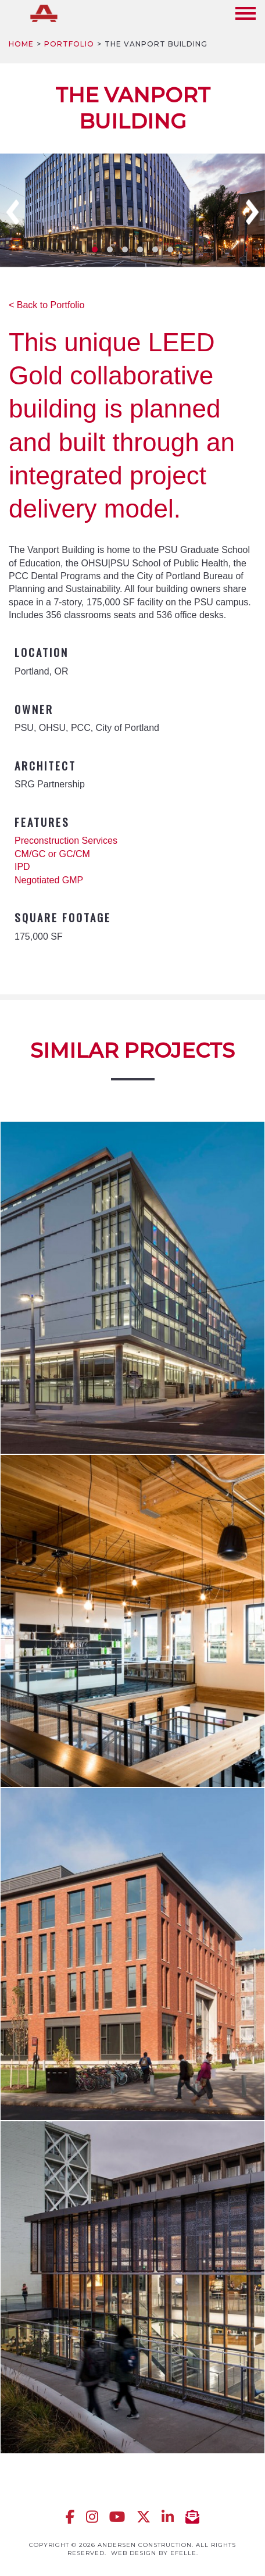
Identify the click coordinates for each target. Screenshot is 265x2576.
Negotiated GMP (49, 880)
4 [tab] (140, 249)
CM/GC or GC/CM (52, 854)
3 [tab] (125, 249)
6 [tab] (170, 249)
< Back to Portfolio (46, 305)
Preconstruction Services (66, 840)
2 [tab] (110, 249)
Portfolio (69, 44)
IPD (22, 867)
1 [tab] (95, 249)
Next (252, 212)
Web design (133, 2553)
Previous (12, 212)
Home (21, 44)
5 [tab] (155, 249)
